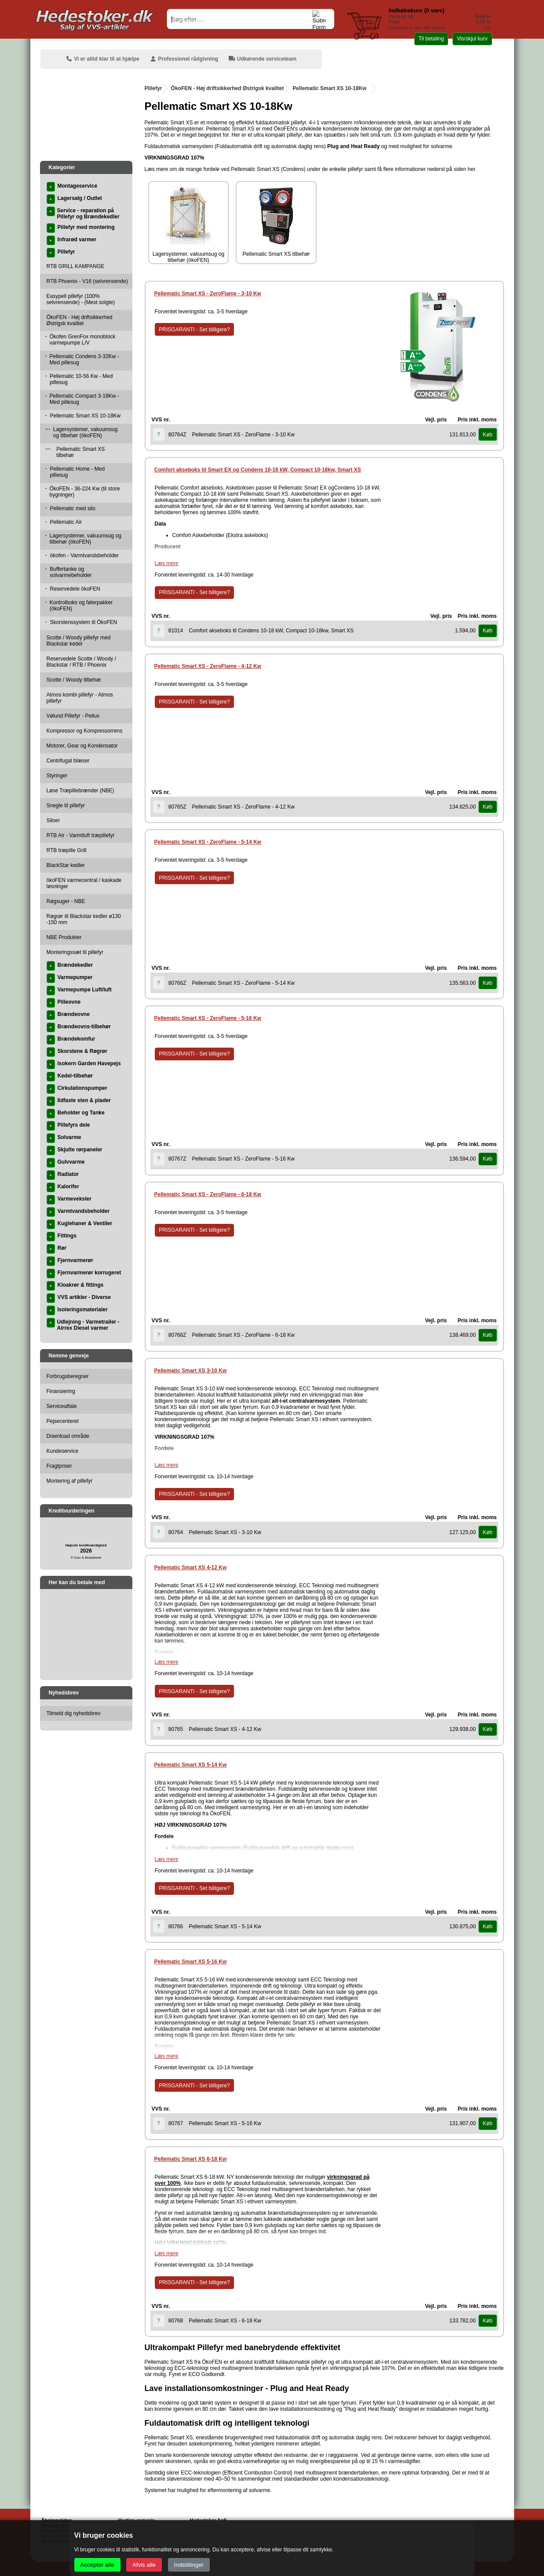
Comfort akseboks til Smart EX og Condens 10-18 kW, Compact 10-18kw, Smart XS (257, 470)
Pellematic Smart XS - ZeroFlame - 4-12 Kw (207, 666)
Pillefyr (153, 88)
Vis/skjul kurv (472, 39)
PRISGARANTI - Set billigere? (194, 330)
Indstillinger (189, 2564)
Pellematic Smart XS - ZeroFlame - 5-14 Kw (207, 842)
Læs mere (167, 563)
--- (48, 429)
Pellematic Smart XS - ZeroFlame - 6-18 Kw (207, 1194)
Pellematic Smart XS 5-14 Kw (190, 1765)
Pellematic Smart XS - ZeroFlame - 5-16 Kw (207, 1018)
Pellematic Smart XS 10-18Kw (329, 88)
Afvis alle (144, 2564)
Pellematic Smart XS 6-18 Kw (190, 2159)
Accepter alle (97, 2564)
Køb (488, 435)
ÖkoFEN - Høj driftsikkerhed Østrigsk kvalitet (227, 88)
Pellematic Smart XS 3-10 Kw (190, 1371)
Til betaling (431, 39)
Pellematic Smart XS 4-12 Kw (190, 1567)
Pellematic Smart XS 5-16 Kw (190, 1962)
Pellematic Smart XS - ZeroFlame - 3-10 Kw (207, 293)
